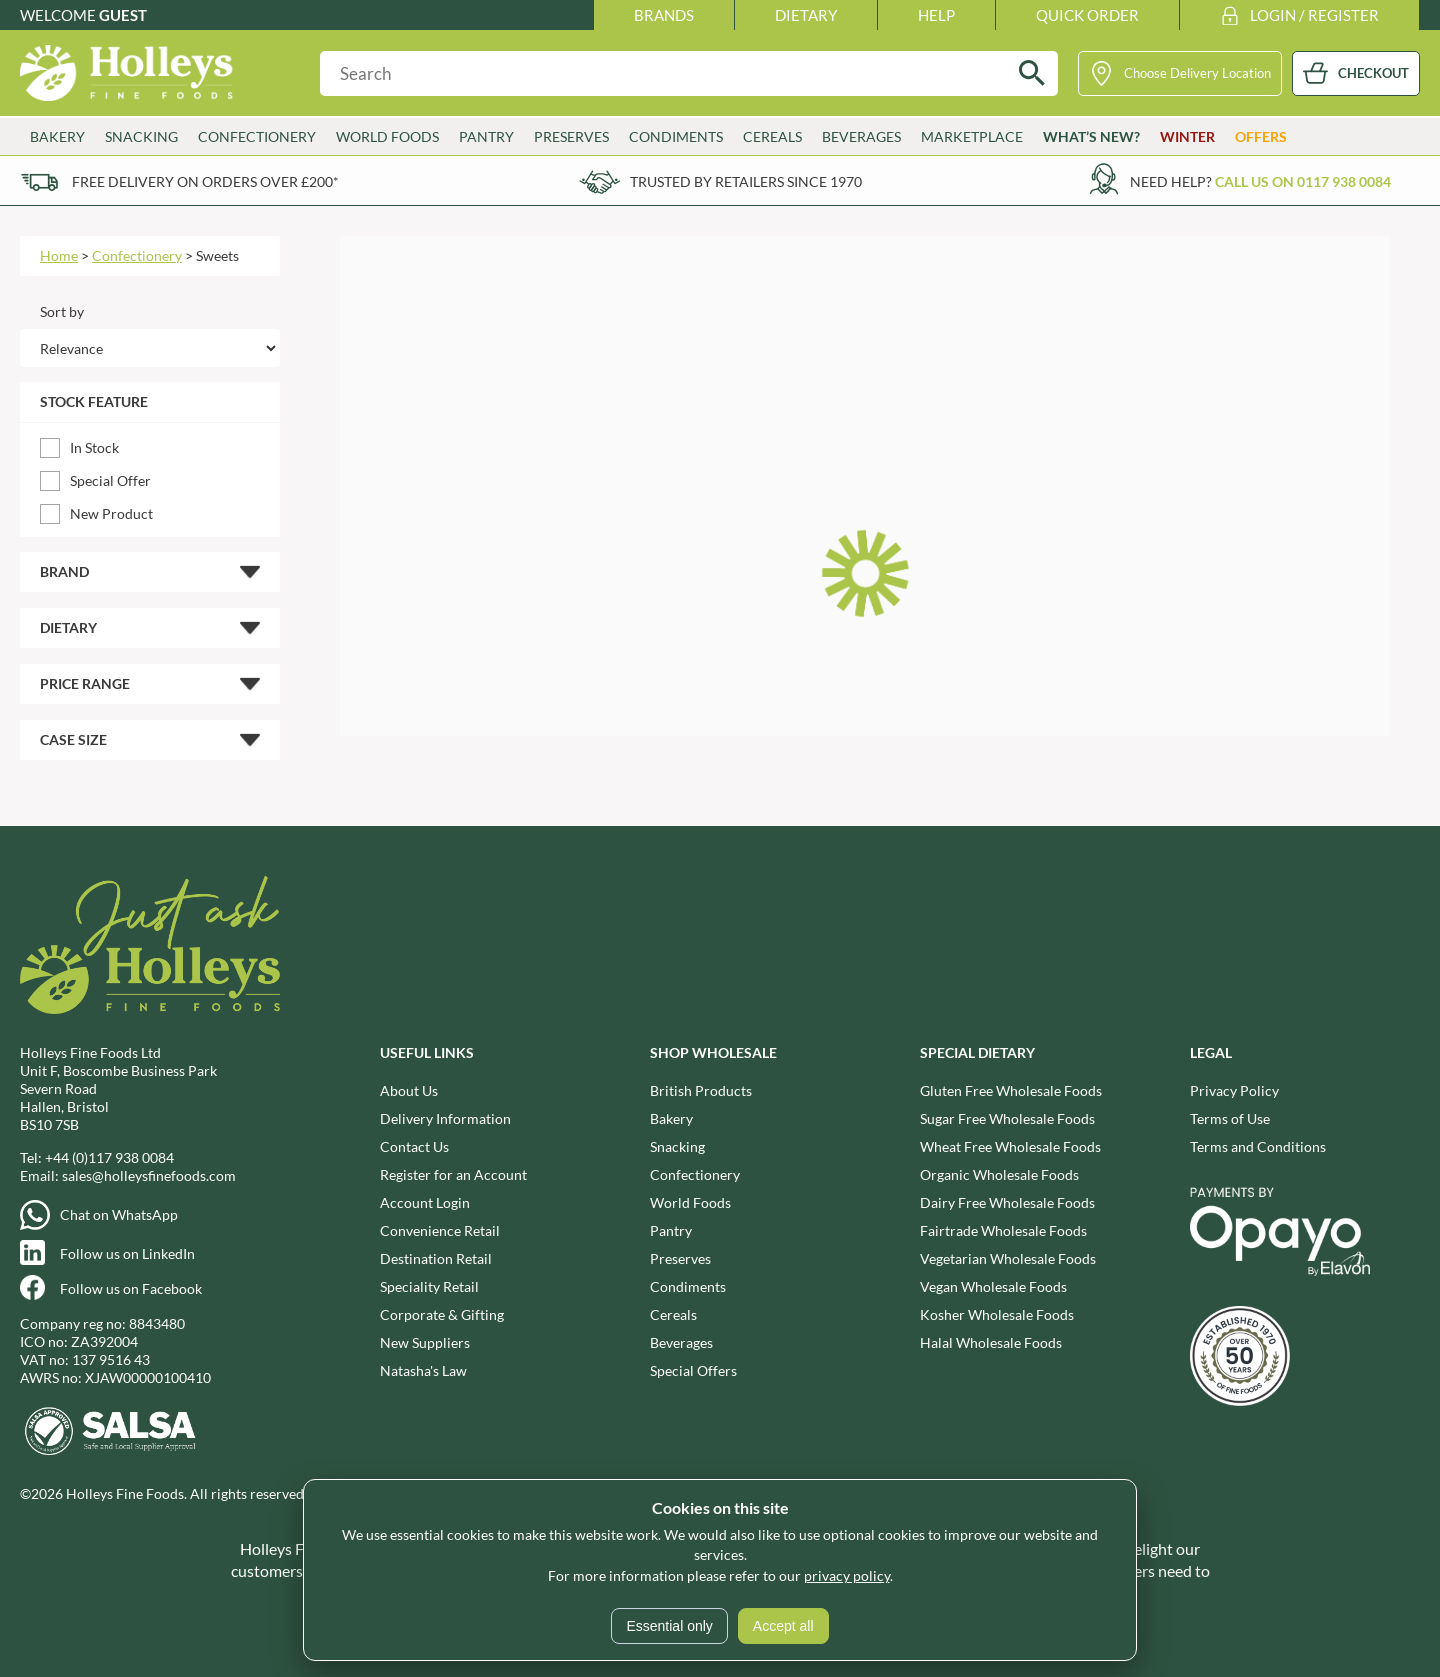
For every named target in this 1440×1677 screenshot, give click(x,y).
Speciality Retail (429, 1286)
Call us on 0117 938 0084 (1303, 181)
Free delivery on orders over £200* (205, 181)
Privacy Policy (1234, 1090)
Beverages (861, 136)
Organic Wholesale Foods (999, 1174)
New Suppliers (425, 1342)
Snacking (141, 136)
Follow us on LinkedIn (127, 1253)
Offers (1261, 136)
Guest (123, 15)
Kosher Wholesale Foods (997, 1314)
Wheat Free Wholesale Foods (1010, 1146)
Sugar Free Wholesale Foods (1007, 1118)
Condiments (676, 136)
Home (59, 255)
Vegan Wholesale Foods (993, 1286)
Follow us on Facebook (131, 1288)
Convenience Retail (440, 1230)
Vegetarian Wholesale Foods (1008, 1258)
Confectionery (257, 136)
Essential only (669, 1626)
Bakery (57, 136)
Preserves (571, 136)
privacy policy (847, 1575)
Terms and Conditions (1258, 1146)
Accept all (783, 1626)
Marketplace (972, 136)
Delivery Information (445, 1118)
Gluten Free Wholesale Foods (1011, 1090)
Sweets (217, 255)
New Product (111, 513)
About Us (409, 1090)
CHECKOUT (1373, 73)
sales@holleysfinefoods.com (149, 1175)
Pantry (486, 136)
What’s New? (1091, 136)
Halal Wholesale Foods (991, 1342)
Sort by (62, 311)
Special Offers (693, 1370)
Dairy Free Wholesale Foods (1007, 1202)
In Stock (94, 447)
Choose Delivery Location (1197, 73)
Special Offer (110, 480)
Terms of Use (1230, 1118)
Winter (1187, 136)
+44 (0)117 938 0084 (109, 1157)
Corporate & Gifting (442, 1314)
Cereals (772, 136)
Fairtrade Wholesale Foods (1003, 1230)
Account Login (425, 1202)
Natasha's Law (423, 1370)
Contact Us (414, 1146)
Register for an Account (453, 1174)
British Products (701, 1090)
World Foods (387, 136)
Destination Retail (436, 1258)
